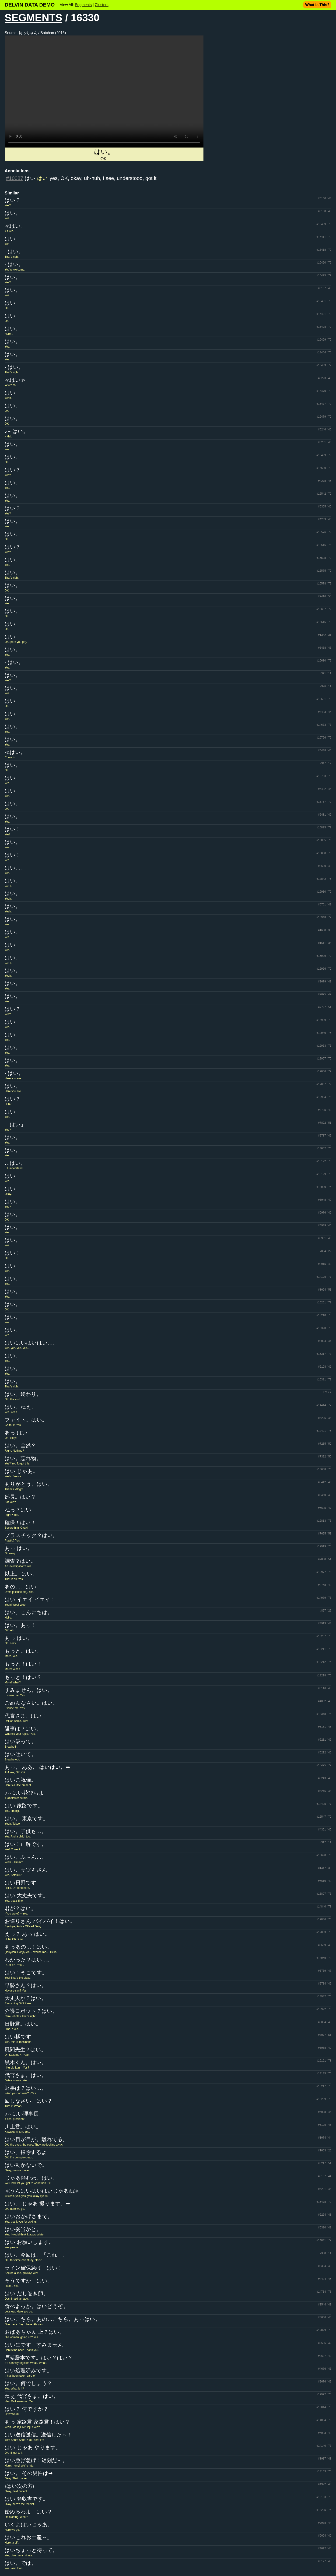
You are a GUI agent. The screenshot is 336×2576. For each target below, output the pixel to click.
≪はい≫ (15, 380)
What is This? (317, 5)
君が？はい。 (20, 1908)
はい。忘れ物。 (23, 1458)
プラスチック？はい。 (31, 1535)
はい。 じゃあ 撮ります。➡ (37, 2203)
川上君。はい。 (23, 2126)
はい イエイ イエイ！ (30, 1599)
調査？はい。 (20, 1561)
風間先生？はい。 (25, 2049)
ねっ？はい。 (20, 1510)
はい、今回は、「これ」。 (36, 2255)
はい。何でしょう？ (28, 2383)
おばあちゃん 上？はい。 (34, 2332)
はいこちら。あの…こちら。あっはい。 (52, 2319)
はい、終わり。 (23, 1394)
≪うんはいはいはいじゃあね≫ (42, 2191)
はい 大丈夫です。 (26, 1895)
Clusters (101, 5)
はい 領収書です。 (26, 2499)
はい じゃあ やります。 (33, 2447)
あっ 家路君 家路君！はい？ (37, 2422)
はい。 (13, 213)
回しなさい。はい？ (28, 2101)
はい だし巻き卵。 (26, 2293)
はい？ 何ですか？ (26, 2409)
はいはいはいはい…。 (31, 1343)
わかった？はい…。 (28, 1960)
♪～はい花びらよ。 (27, 1793)
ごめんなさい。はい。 (31, 1703)
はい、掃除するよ (26, 2152)
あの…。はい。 (23, 1587)
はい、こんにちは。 (28, 1612)
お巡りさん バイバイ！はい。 (40, 1921)
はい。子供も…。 (25, 1831)
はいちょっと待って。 (31, 2550)
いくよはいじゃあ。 (29, 2524)
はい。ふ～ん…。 (26, 1857)
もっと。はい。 (23, 1651)
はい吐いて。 (20, 1754)
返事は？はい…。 (25, 2088)
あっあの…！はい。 (28, 1947)
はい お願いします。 (29, 2242)
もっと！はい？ (23, 1677)
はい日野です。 (23, 1883)
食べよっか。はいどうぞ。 (36, 2306)
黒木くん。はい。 (26, 2062)
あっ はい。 (19, 1548)
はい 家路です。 (24, 1806)
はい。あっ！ (20, 1625)
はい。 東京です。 (26, 1818)
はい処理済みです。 (28, 2370)
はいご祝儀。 (20, 1780)
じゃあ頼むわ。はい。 (31, 2178)
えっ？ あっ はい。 (27, 1934)
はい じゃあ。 (21, 1471)
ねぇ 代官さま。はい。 (32, 2396)
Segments (83, 5)
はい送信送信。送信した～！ (38, 2435)
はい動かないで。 (26, 2165)
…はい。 (15, 1163)
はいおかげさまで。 (29, 2216)
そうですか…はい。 (28, 2281)
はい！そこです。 (26, 1972)
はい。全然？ (20, 1445)
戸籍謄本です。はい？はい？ (39, 2358)
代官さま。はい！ (26, 1716)
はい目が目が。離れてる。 (36, 2139)
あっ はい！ (19, 1433)
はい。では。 (20, 2563)
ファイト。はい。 (26, 1420)
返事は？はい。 (23, 1728)
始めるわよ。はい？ (28, 2512)
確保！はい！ (20, 1522)
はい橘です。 (20, 2037)
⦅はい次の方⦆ (19, 2486)
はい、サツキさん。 (28, 1870)
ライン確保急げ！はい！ (34, 2268)
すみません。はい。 (28, 1690)
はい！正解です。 (26, 1844)
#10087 (14, 178)
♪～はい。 (16, 431)
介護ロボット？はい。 (31, 2011)
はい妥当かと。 (23, 2229)
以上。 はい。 (21, 1574)
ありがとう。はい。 (28, 1484)
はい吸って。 (20, 1741)
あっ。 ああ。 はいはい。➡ (37, 1767)
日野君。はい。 (23, 2024)
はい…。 (15, 868)
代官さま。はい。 (26, 2075)
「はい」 (15, 1124)
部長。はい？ (20, 1497)
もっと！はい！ (23, 1664)
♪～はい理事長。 (24, 2114)
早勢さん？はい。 (26, 1985)
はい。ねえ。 (20, 1407)
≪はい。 (15, 226)
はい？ (13, 200)
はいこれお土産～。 (28, 2537)
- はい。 (14, 251)
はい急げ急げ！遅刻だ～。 (36, 2460)
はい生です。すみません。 (36, 2345)
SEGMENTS (33, 17)
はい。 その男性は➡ (28, 2473)
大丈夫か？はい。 (25, 1998)
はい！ (13, 829)
